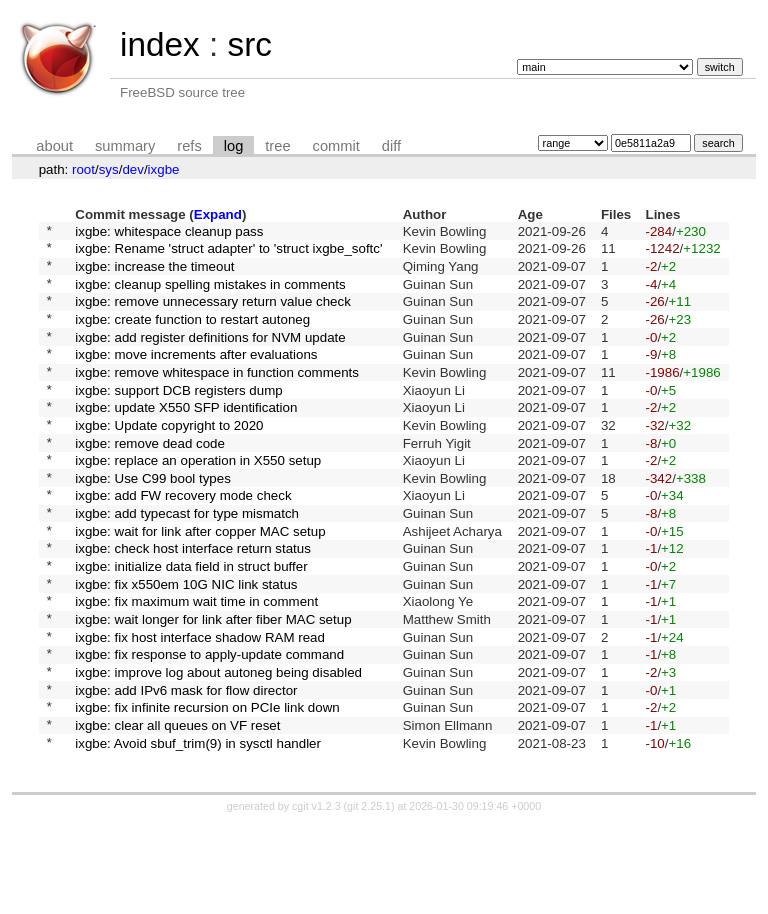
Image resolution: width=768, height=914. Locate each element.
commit (336, 146)
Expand (218, 214)
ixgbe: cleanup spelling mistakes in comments (210, 294)
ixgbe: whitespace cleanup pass (169, 232)
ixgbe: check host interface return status (193, 604)
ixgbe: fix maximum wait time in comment (196, 666)
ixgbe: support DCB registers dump (178, 418)
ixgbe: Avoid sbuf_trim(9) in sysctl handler (198, 831)
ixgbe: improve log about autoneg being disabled (218, 749)
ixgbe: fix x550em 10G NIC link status (186, 645)
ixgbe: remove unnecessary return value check (213, 315)
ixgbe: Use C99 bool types (153, 521)
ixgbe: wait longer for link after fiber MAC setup (213, 687)
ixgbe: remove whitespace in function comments (217, 397)
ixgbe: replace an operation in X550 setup (198, 501)
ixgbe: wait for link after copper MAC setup (200, 583)
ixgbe (164, 169)
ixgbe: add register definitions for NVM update (210, 356)
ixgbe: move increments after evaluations (196, 377)
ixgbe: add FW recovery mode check (183, 542)
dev (133, 169)
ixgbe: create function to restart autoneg (192, 335)
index (160, 44)
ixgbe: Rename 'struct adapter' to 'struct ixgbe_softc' (228, 253)
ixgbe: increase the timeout (154, 273)
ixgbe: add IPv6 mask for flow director (186, 769)
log (234, 146)
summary (125, 146)
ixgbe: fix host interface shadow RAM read (200, 707)
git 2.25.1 (369, 896)
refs (189, 146)
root (83, 169)
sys (109, 169)
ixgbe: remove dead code (150, 480)
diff (391, 146)
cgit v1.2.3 (316, 896)
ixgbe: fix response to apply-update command (209, 728)
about (54, 146)
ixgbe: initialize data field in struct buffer (191, 625)
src (249, 44)
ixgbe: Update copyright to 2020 (169, 459)
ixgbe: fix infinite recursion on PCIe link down (207, 790)
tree (277, 146)
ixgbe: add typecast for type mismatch (187, 563)
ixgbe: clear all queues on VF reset (177, 811)
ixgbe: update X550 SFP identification (186, 439)
